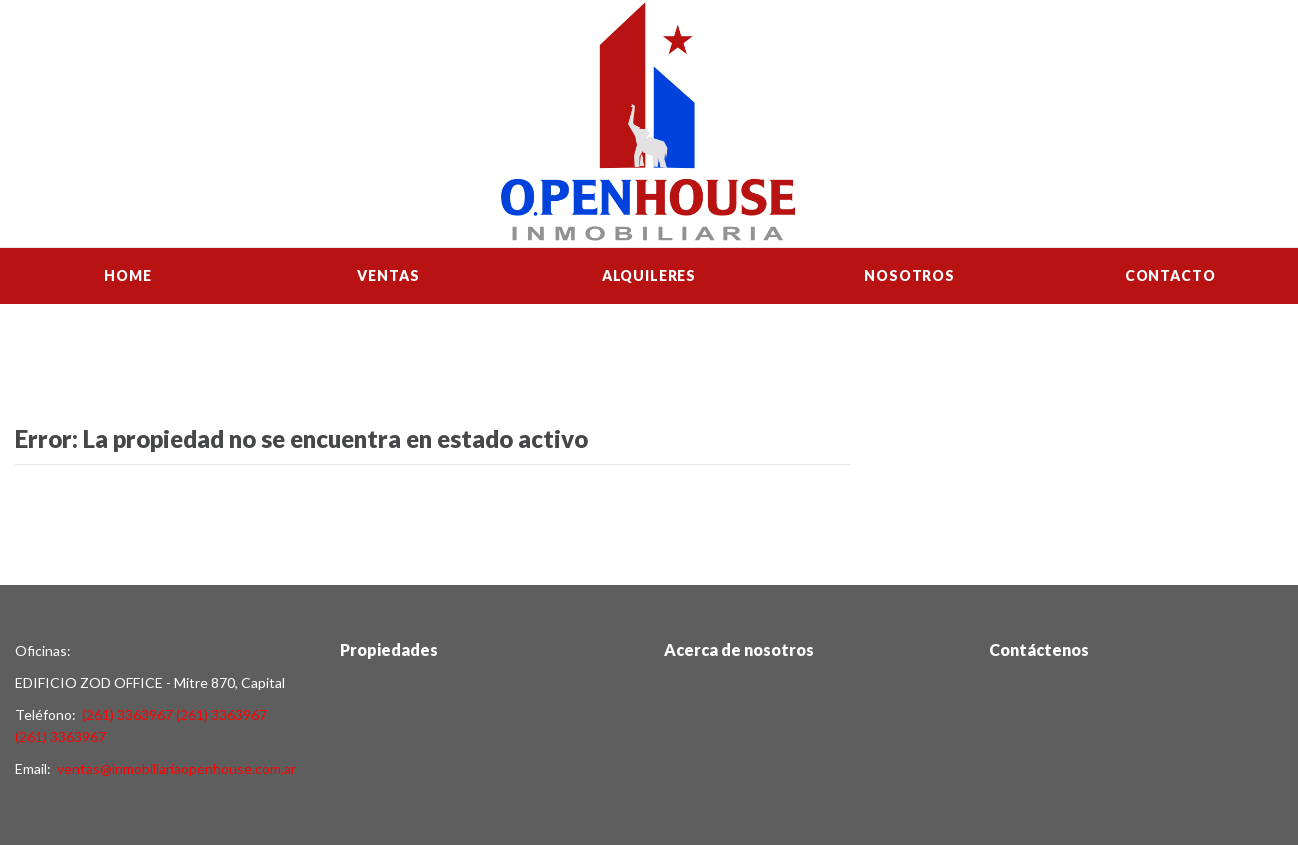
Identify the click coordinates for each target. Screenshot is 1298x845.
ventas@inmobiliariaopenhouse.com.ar (176, 768)
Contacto (1170, 275)
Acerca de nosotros (739, 649)
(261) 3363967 (127, 714)
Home (127, 275)
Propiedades (389, 649)
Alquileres (649, 275)
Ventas (388, 275)
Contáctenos (1039, 649)
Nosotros (909, 275)
